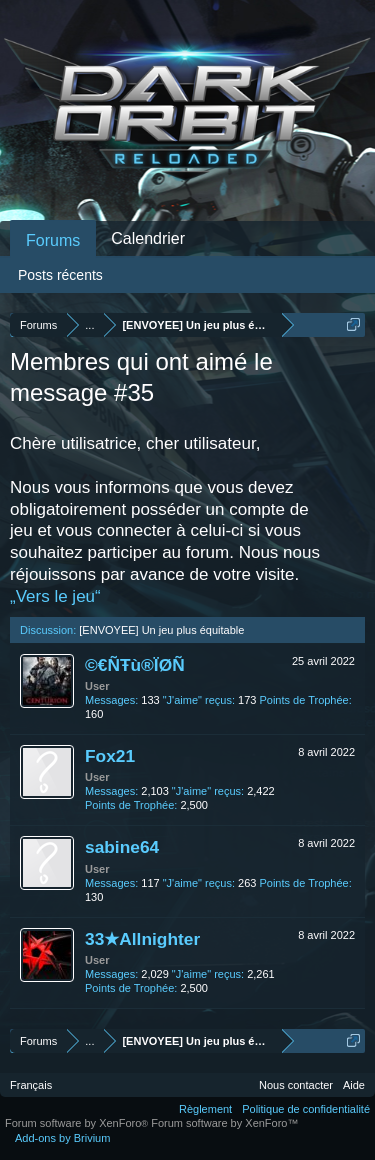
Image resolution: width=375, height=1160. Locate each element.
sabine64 (122, 847)
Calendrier (148, 238)
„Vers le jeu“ (55, 596)
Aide (354, 1085)
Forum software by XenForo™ (224, 1123)
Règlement (205, 1109)
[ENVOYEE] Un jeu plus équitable (161, 630)
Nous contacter (296, 1085)
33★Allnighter (142, 939)
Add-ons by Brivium (62, 1138)
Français (31, 1085)
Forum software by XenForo (78, 1123)
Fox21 (110, 756)
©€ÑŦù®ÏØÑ (135, 665)
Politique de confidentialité (306, 1109)
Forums (53, 240)
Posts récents (60, 275)
